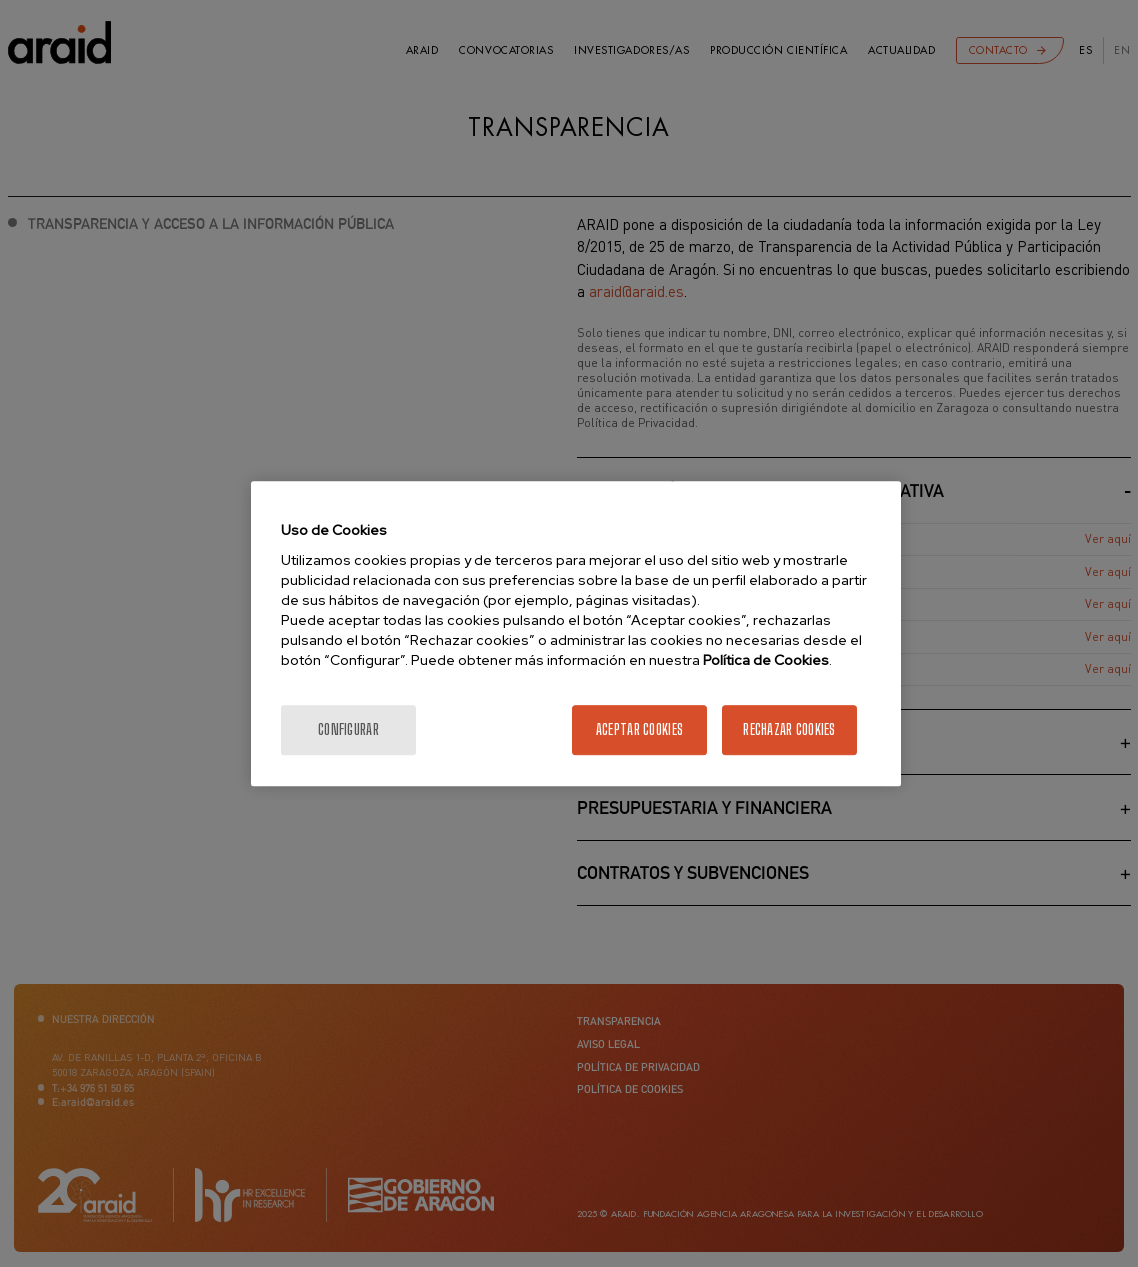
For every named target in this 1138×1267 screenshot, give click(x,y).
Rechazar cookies (789, 729)
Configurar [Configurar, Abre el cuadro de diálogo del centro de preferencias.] (348, 729)
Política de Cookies (766, 660)
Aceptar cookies (639, 729)
